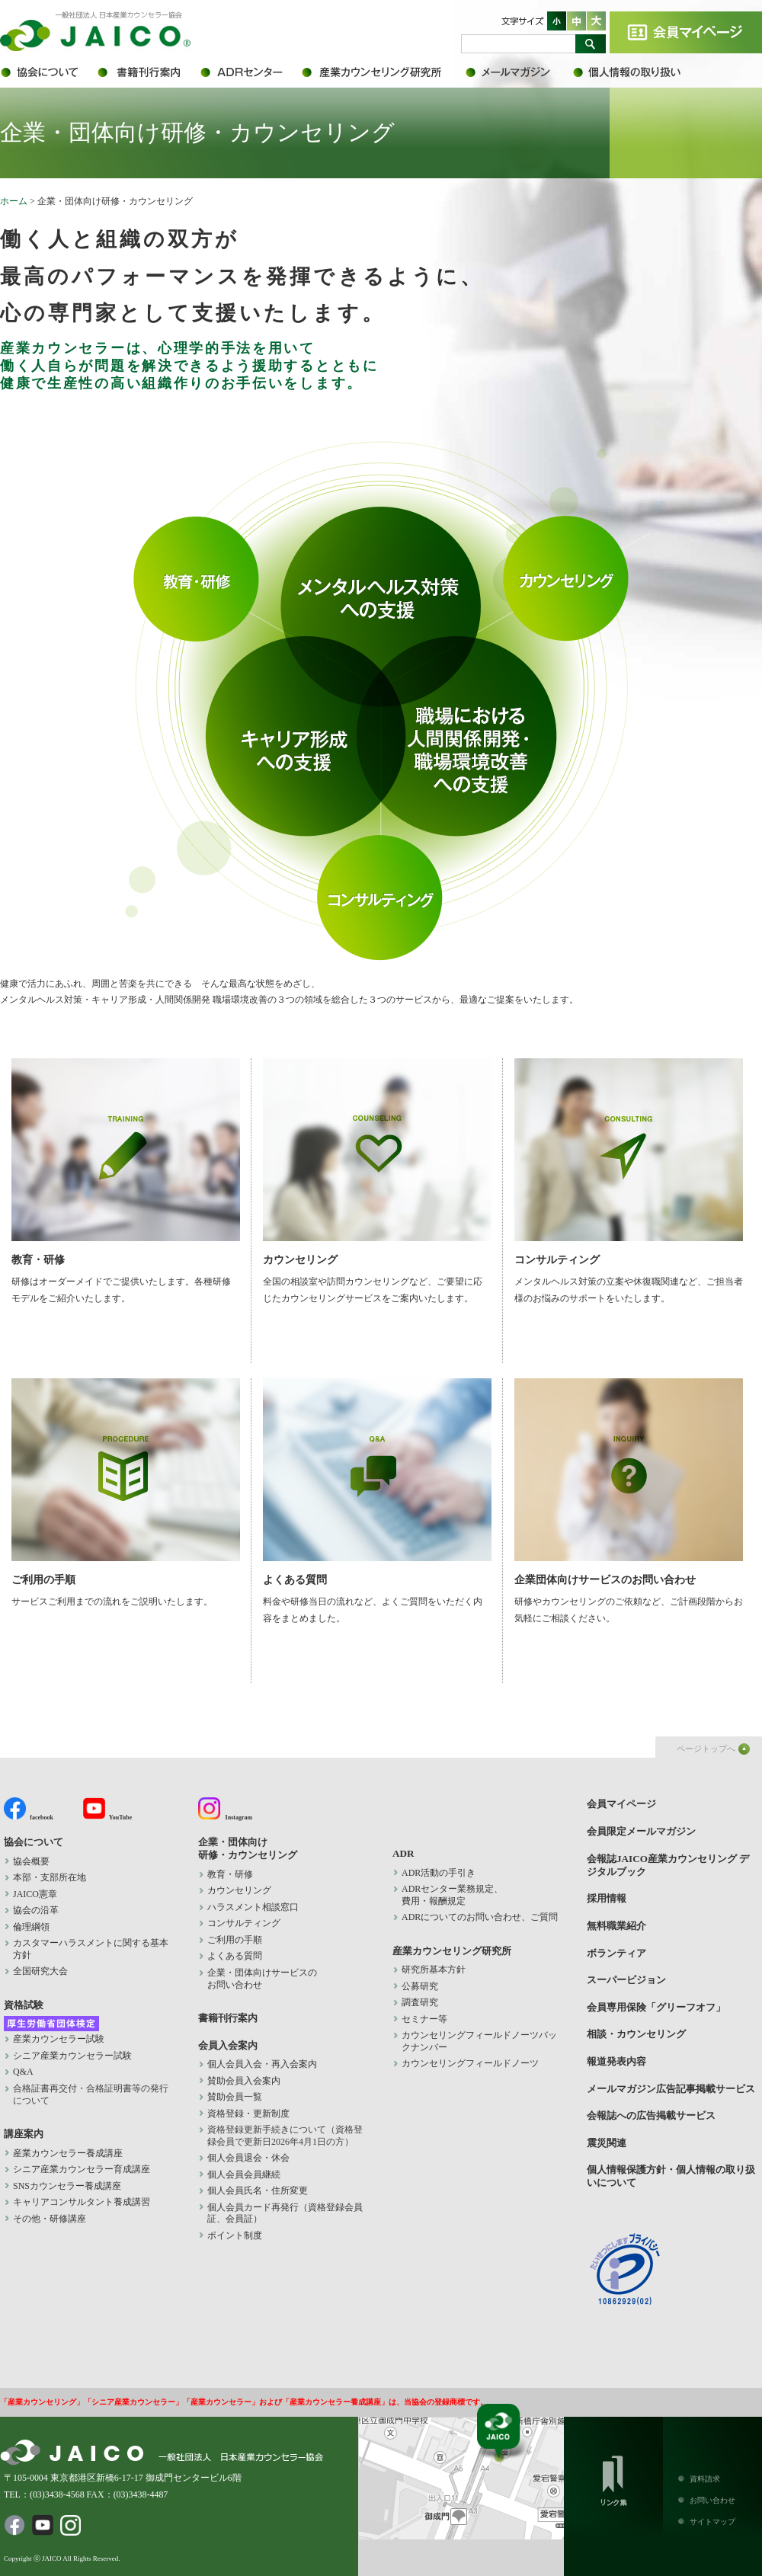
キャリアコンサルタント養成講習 (81, 2202)
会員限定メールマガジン (518, 72)
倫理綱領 (40, 1927)
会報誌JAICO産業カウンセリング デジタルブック (668, 1865)
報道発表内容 (616, 2061)
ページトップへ (706, 1748)
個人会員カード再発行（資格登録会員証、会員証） (285, 2213)
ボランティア (616, 1953)
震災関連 (606, 2143)
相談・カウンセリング (636, 2034)
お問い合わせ (712, 2500)
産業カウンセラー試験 (58, 2039)
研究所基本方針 (434, 1969)
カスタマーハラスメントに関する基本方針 (90, 1949)
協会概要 (31, 1861)
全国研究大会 (40, 1971)
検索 (590, 43)
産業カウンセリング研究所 (383, 72)
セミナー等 (424, 2019)
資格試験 (23, 2005)
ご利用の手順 (125, 1482)
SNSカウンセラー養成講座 (67, 2186)
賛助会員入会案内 (243, 2080)
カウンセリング (377, 1162)
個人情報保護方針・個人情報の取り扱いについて (636, 72)
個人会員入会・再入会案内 (262, 2064)
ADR (249, 72)
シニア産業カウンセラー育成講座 (81, 2169)
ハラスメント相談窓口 (253, 1907)
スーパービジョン (626, 1980)
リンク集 (613, 2478)
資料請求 (705, 2479)
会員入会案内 (228, 2045)
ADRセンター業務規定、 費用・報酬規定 (452, 1894)
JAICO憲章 (35, 1894)
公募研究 (420, 1986)
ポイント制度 (234, 2235)
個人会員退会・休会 (248, 2157)
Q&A (23, 2071)
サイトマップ (712, 2521)
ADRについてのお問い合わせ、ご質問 (480, 1917)
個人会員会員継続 (243, 2174)
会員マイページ (686, 32)
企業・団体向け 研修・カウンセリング (247, 1848)
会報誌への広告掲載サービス (651, 2115)
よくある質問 (377, 1482)
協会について (47, 72)
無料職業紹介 (616, 1925)
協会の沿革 (36, 1910)
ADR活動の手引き (438, 1872)
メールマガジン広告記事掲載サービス (671, 2088)
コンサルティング (628, 1162)
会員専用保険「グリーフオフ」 (656, 2007)
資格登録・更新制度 (248, 2113)
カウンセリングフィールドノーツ (470, 2063)
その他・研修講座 (49, 2218)
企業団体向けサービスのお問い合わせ (628, 1482)
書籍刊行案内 (146, 72)
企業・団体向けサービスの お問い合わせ (262, 1978)
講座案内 (23, 2133)
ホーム (13, 201)
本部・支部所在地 (49, 1877)
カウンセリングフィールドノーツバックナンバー (479, 2041)
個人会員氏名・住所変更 (257, 2190)
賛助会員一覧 (234, 2096)
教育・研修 (125, 1162)
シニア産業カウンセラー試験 (72, 2055)
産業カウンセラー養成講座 (68, 2153)
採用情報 (606, 1898)
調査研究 (420, 2002)
